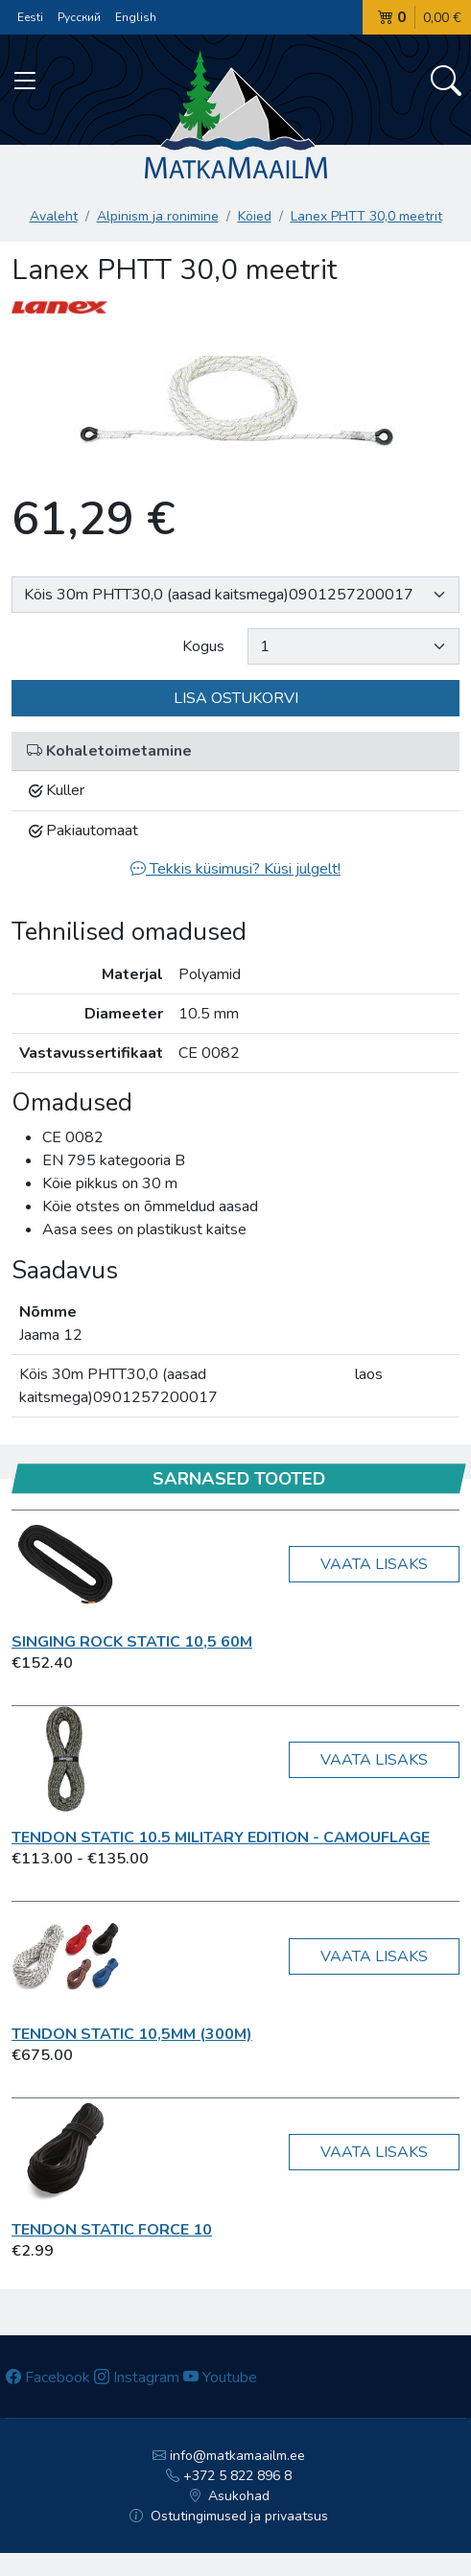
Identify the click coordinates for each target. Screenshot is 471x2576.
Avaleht (54, 216)
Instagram (136, 2377)
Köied (254, 216)
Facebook (48, 2377)
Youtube (220, 2377)
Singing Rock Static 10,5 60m (132, 1641)
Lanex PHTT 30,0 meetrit (366, 216)
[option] (235, 401)
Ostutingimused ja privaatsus (229, 2516)
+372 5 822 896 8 (229, 2476)
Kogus (203, 646)
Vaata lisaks (374, 1564)
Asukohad (229, 2496)
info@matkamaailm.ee (229, 2456)
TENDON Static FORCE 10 (112, 2229)
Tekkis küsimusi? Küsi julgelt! (235, 868)
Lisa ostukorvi (236, 698)
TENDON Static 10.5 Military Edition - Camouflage (221, 1837)
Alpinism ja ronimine (158, 216)
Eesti (30, 17)
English (135, 17)
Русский (79, 17)
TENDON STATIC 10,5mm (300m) (132, 2034)
